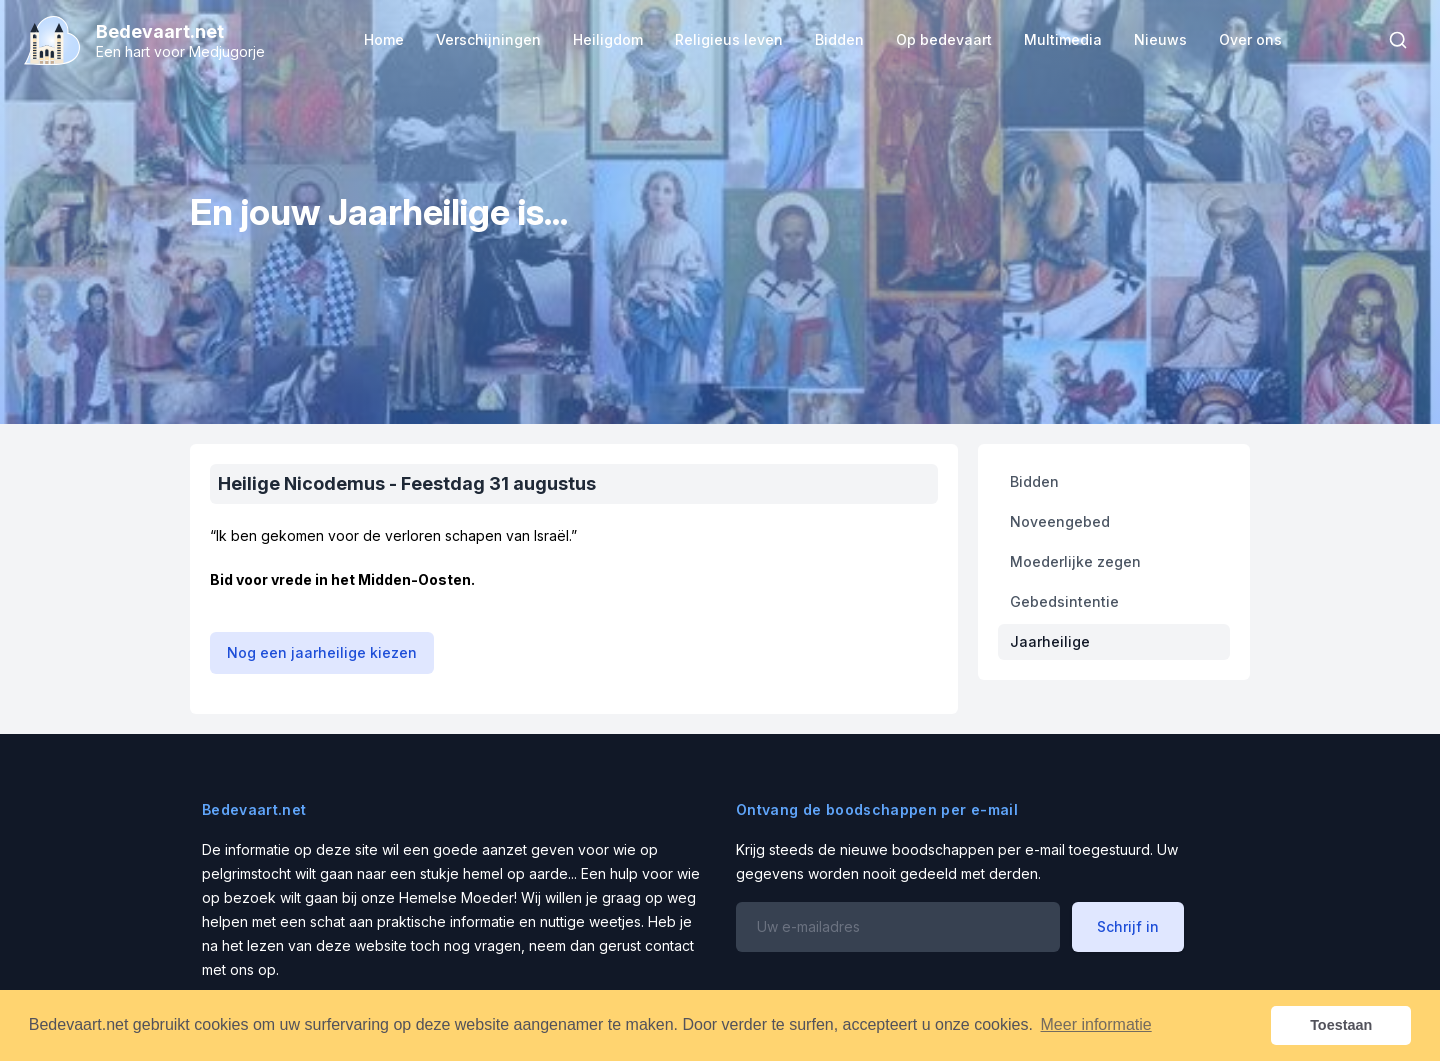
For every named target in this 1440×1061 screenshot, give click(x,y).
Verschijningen (488, 39)
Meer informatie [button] (1096, 1024)
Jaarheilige (1050, 641)
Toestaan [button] (1341, 1025)
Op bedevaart (944, 39)
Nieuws (1160, 39)
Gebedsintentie (1064, 601)
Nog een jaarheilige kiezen (322, 652)
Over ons (1250, 39)
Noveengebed (1060, 521)
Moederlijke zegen (1075, 561)
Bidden (839, 39)
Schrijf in (1128, 926)
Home (384, 39)
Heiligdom (608, 39)
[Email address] (898, 927)
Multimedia (1063, 39)
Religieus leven (729, 39)
